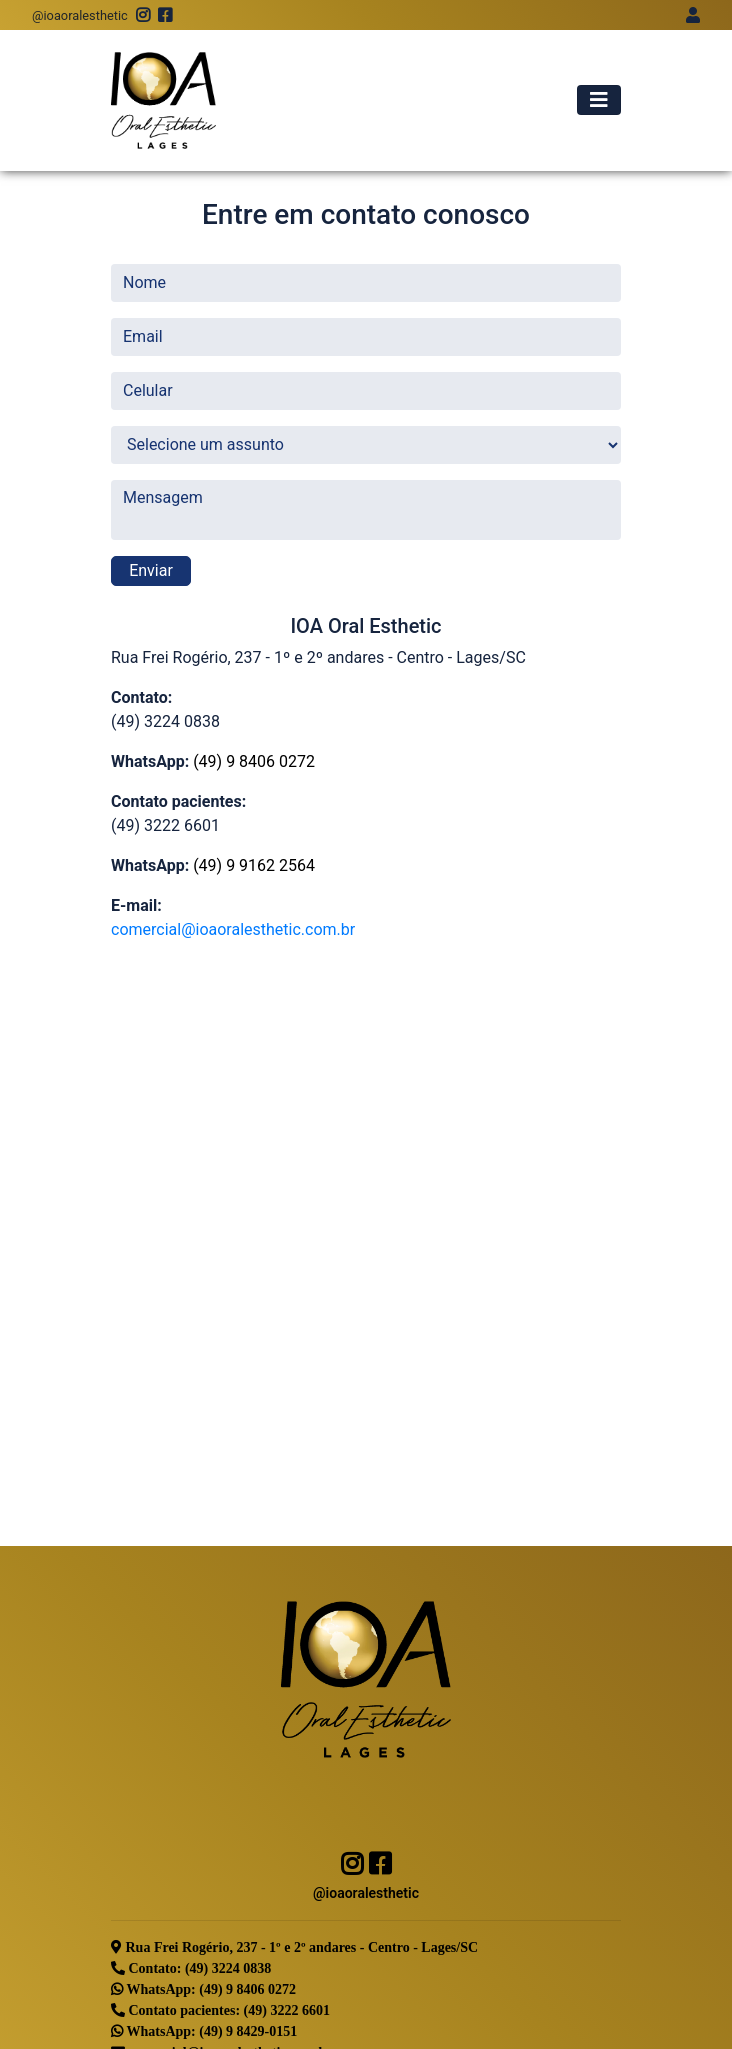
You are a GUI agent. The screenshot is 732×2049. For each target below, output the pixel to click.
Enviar (151, 570)
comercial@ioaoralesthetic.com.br (233, 929)
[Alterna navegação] (599, 100)
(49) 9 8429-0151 (248, 2031)
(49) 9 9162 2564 (254, 865)
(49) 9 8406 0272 (254, 761)
